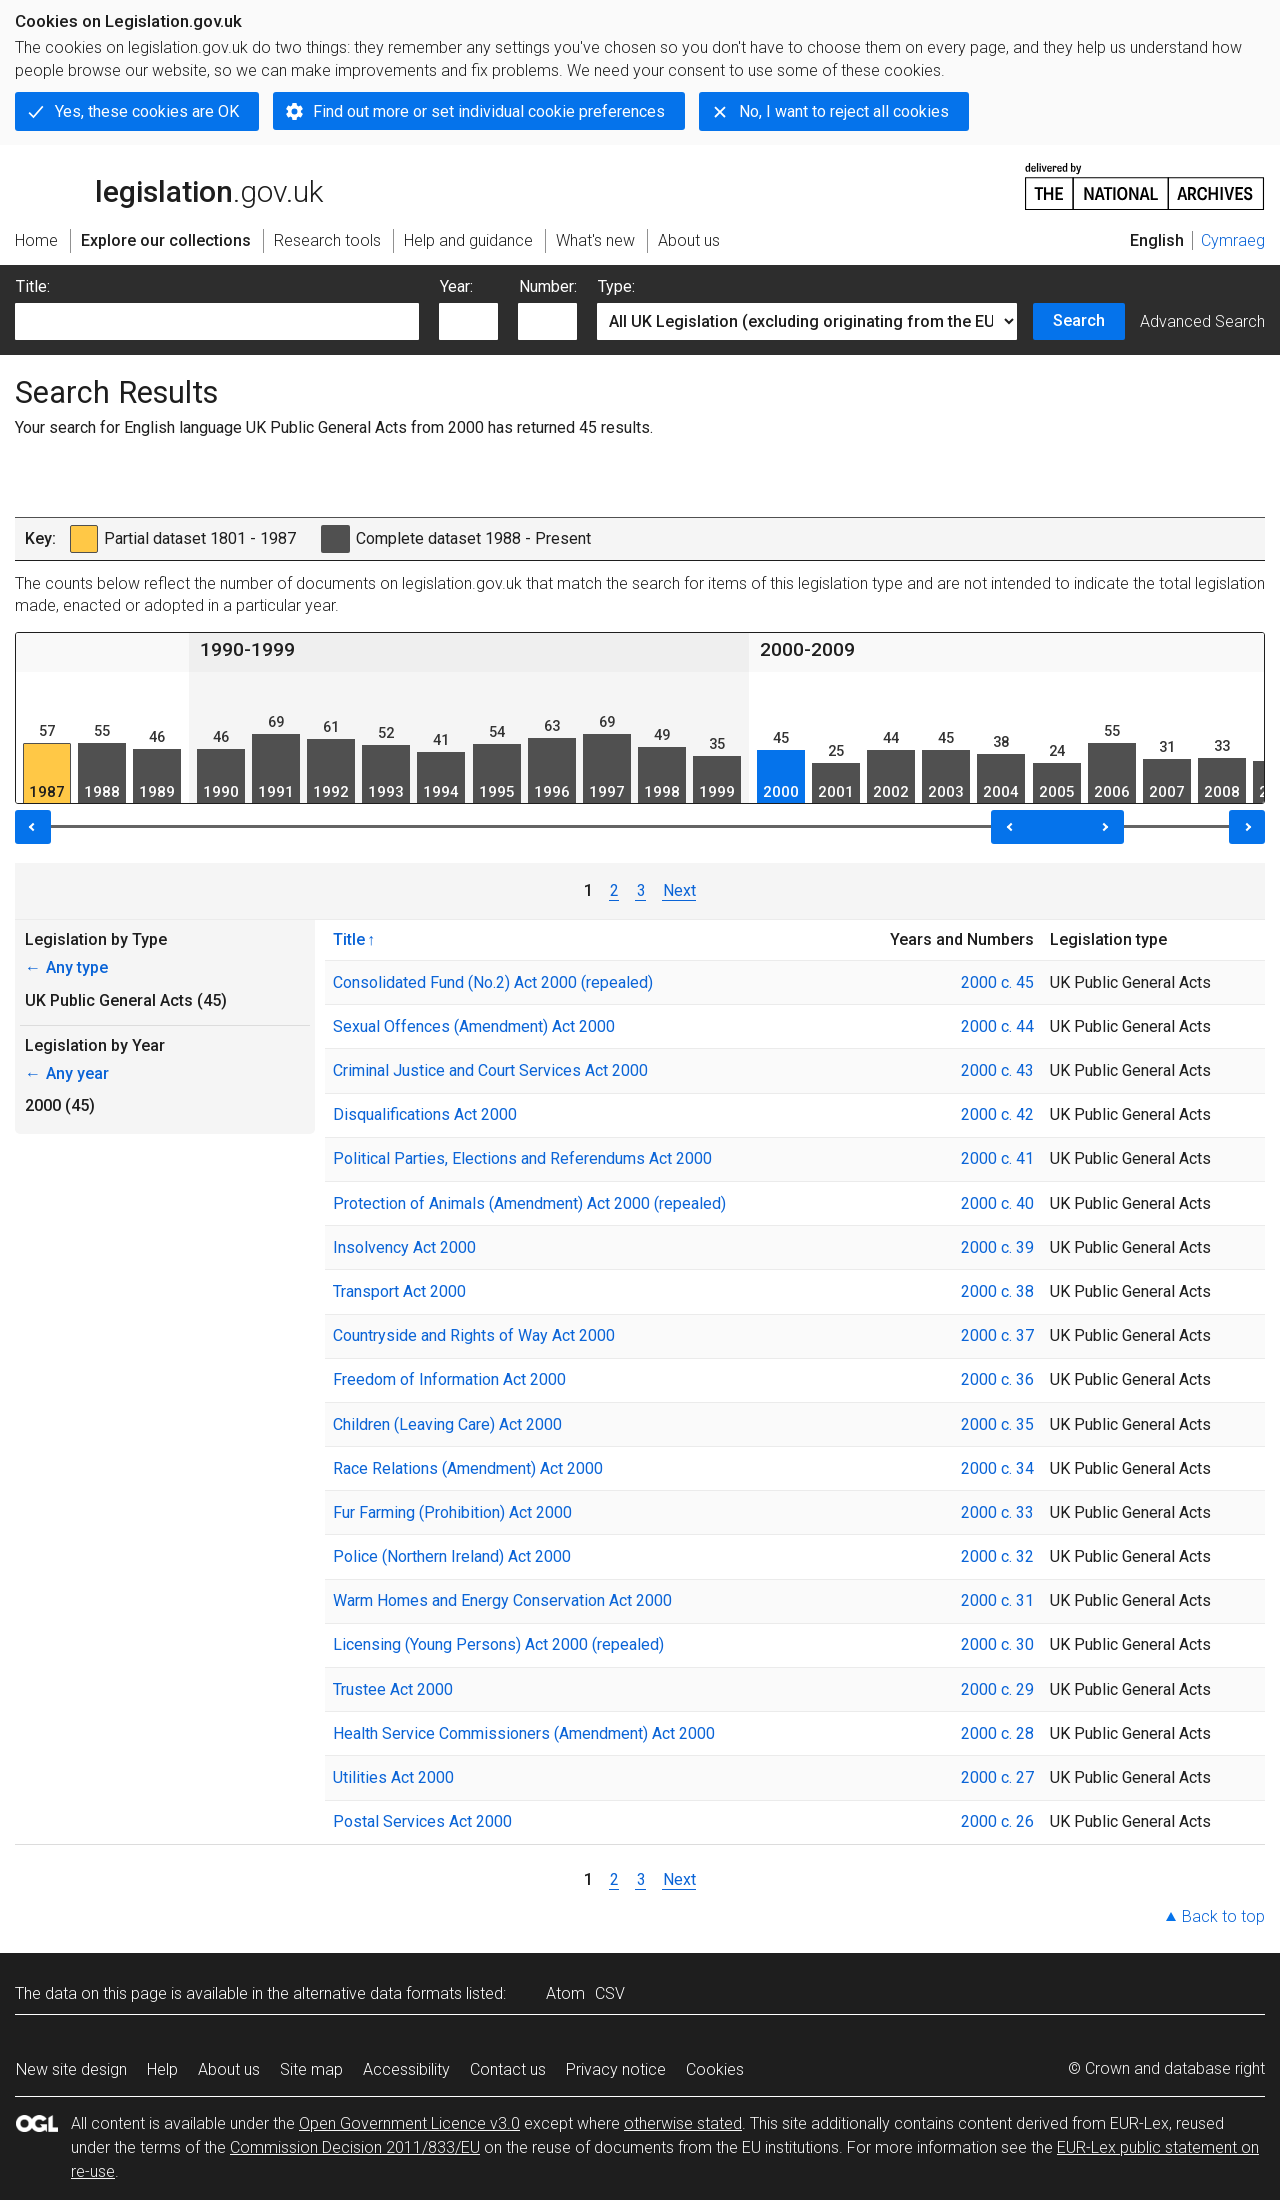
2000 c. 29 (997, 1689)
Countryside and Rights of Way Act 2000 (474, 1335)
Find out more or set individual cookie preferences (489, 111)
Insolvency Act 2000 (404, 1247)
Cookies (715, 2069)
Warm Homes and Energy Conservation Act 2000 (502, 1600)
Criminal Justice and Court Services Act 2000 (490, 1070)
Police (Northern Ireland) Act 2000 (452, 1556)
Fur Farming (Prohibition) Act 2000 (452, 1512)
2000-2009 (807, 649)
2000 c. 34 (997, 1468)
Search (1079, 320)
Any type (66, 967)
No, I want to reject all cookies (844, 111)
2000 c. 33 (997, 1512)
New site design (71, 2069)
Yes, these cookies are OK (147, 111)
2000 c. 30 (997, 1644)
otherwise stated (683, 2123)
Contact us (508, 2069)
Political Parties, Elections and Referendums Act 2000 (522, 1158)
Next (679, 890)
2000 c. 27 (997, 1777)
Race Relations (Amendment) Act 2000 (468, 1468)
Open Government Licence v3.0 (409, 2123)
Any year (67, 1073)
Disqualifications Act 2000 (425, 1114)
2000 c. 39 (997, 1247)
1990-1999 (247, 649)
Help (162, 2069)
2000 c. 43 (997, 1070)
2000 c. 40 (997, 1203)
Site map (311, 2069)
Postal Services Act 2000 (422, 1821)
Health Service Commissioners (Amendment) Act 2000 (524, 1733)
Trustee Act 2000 (393, 1689)
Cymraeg (1233, 240)
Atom (565, 1993)
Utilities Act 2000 (393, 1777)
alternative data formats (377, 1993)
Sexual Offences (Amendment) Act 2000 (474, 1026)
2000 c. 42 (997, 1114)
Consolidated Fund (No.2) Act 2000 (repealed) (493, 982)
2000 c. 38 (997, 1291)
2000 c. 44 (997, 1026)
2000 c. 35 (997, 1424)
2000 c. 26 (997, 1821)
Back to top (1223, 1916)
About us (229, 2069)
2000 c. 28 (997, 1733)
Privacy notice (616, 2069)
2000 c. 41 (997, 1158)
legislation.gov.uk (169, 185)
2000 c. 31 (997, 1600)
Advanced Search (1202, 321)
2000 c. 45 (997, 982)
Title (349, 939)
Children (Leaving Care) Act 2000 (447, 1424)
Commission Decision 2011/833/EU (355, 2147)
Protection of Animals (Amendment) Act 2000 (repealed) (529, 1203)
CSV (610, 1993)
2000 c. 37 (997, 1335)
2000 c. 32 (997, 1556)
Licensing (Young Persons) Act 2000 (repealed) (498, 1644)
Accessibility (406, 2069)
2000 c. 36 (997, 1379)
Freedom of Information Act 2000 (449, 1379)
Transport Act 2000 (399, 1291)
